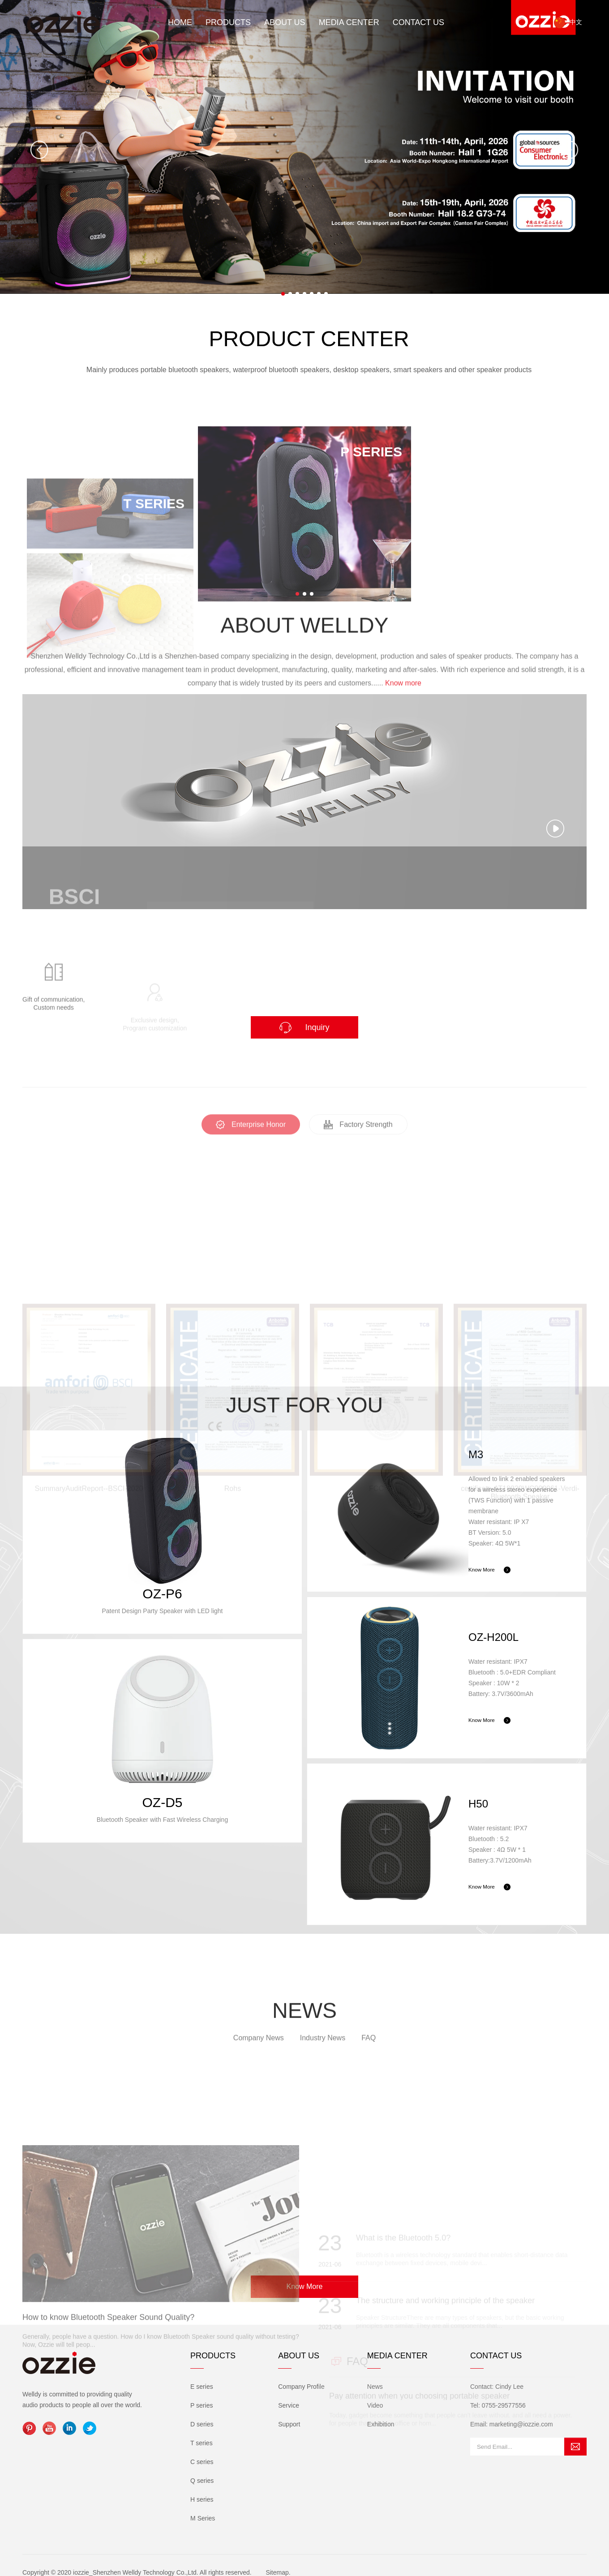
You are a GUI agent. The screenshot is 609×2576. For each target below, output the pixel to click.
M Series (202, 2518)
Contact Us (418, 22)
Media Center (349, 22)
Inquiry (304, 1027)
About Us (284, 22)
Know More (305, 2286)
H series (201, 2499)
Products (228, 22)
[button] (283, 294)
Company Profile (301, 2386)
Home (180, 22)
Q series (202, 2480)
